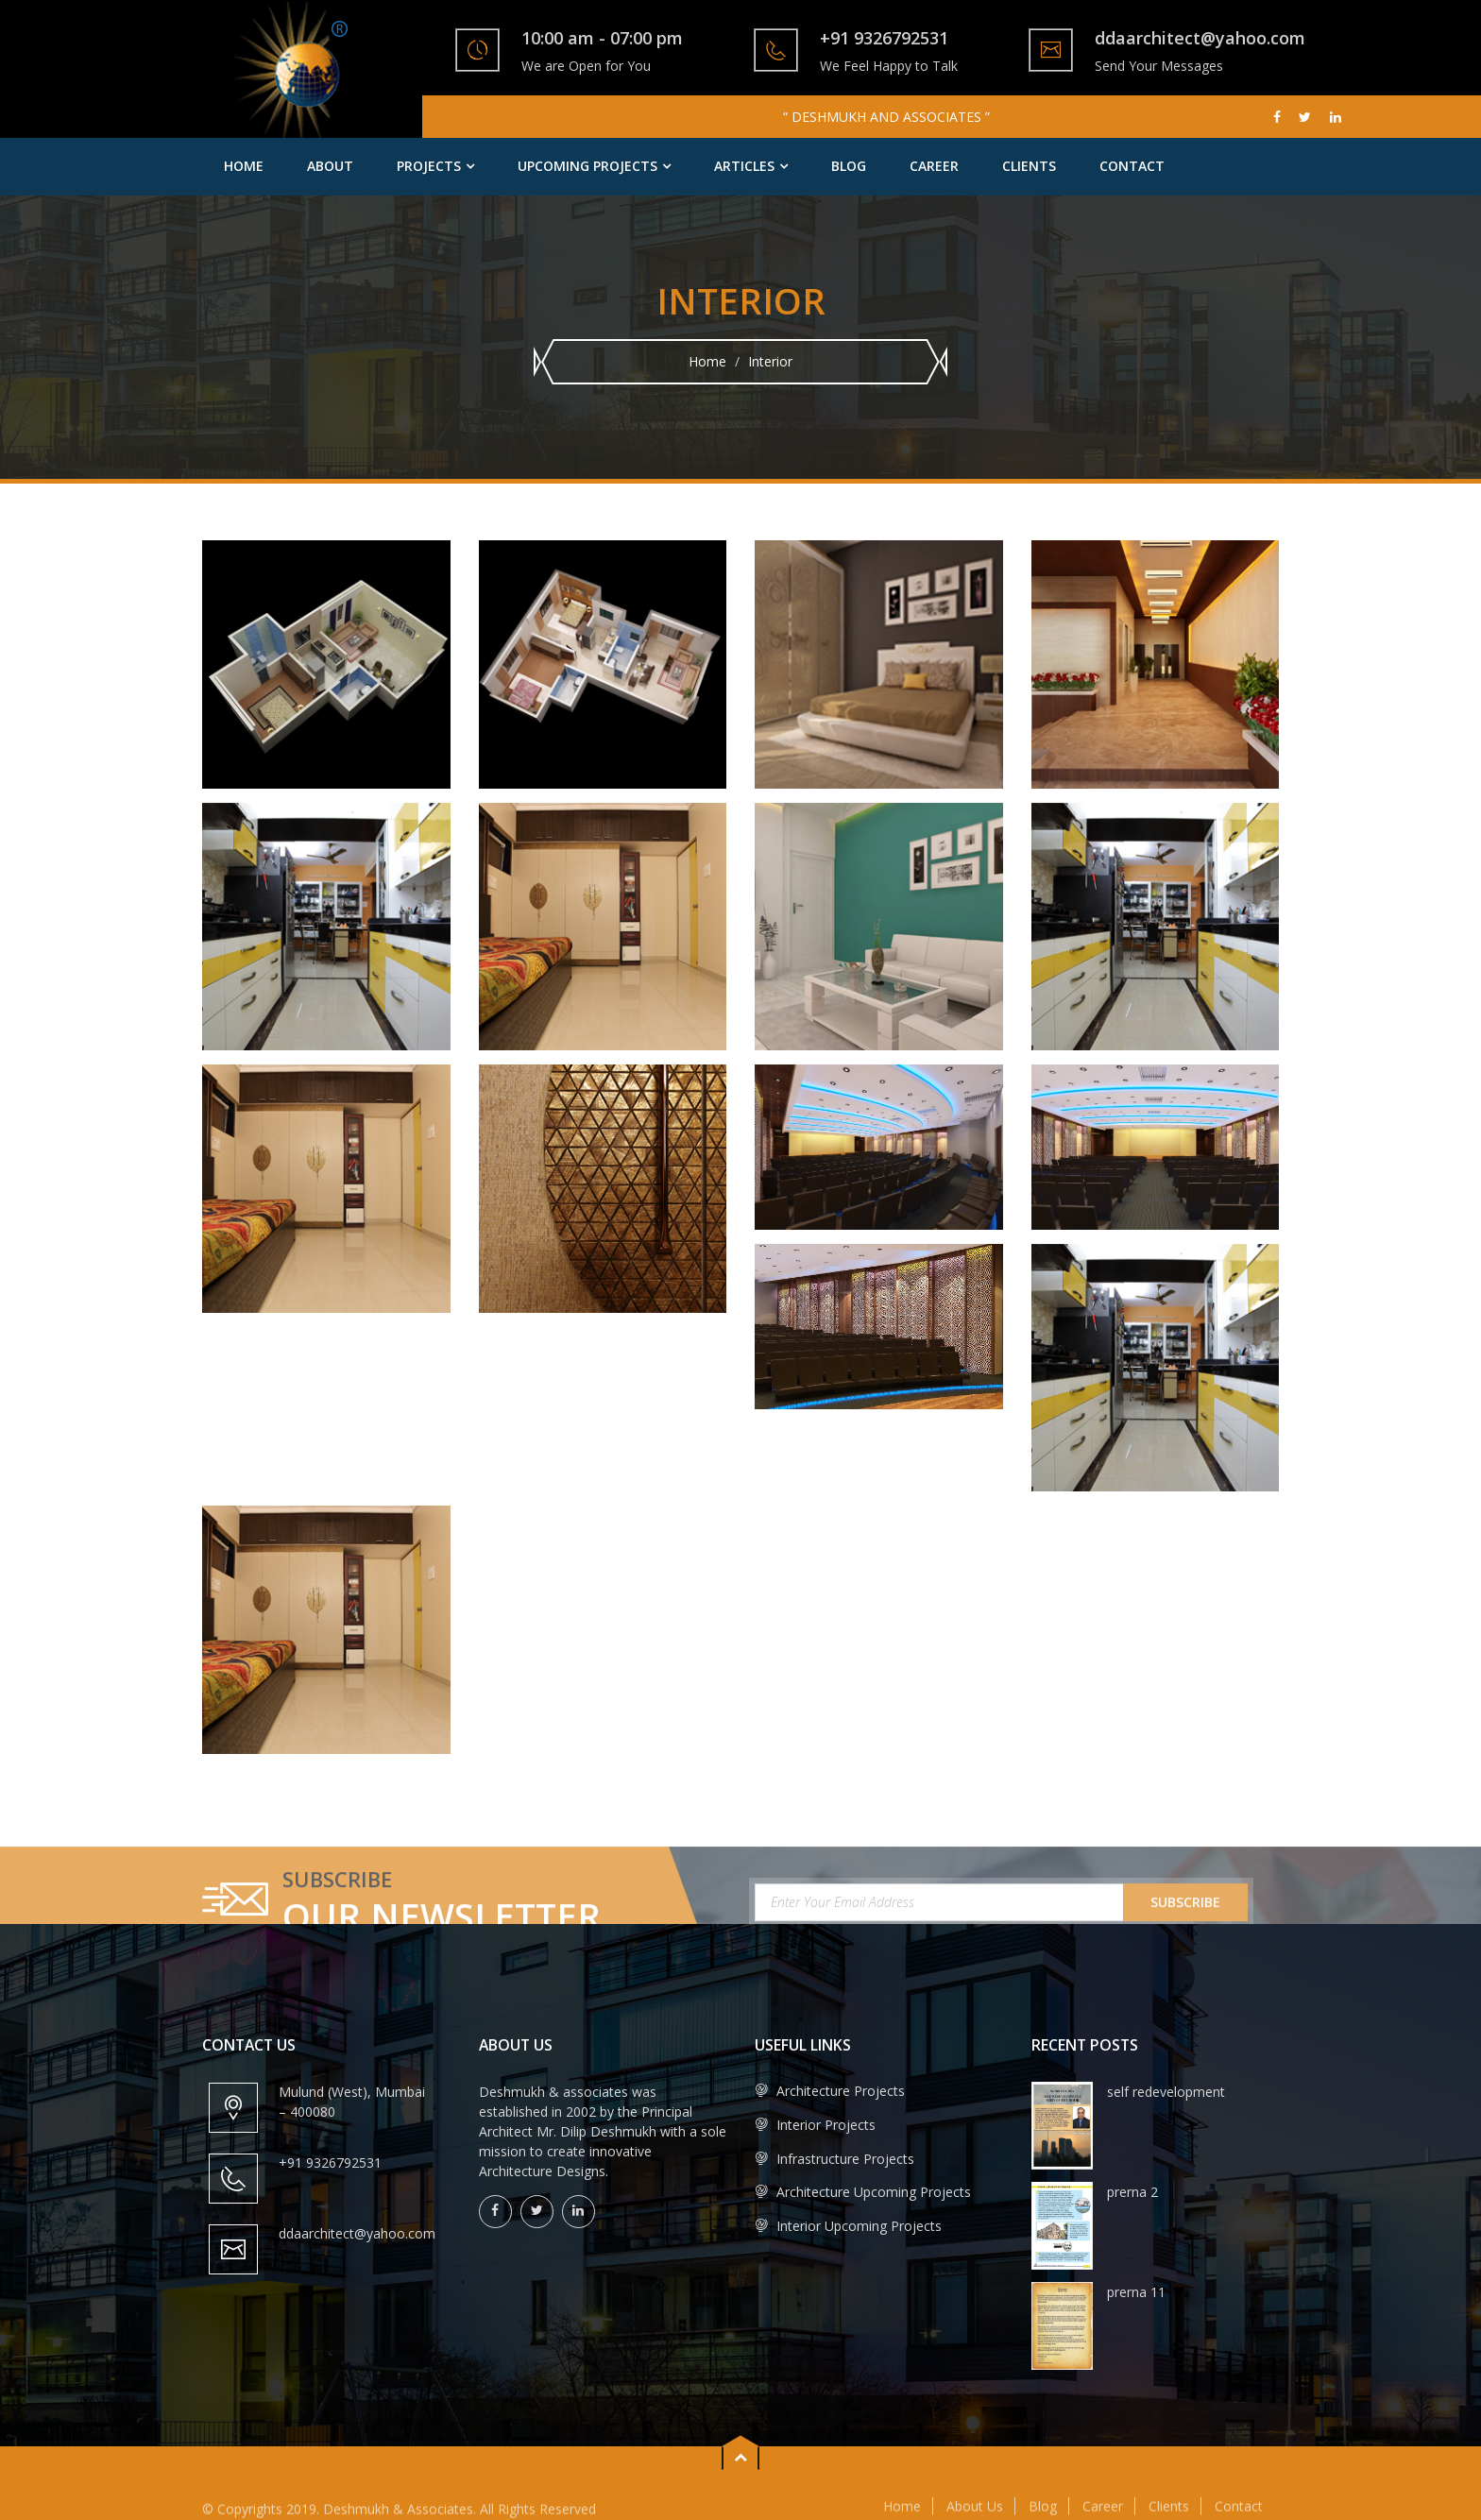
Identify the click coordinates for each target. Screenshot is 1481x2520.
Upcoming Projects (587, 166)
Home (244, 166)
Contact (1132, 166)
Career (934, 166)
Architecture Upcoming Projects (863, 2192)
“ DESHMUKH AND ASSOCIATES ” (886, 117)
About (330, 166)
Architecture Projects (830, 2091)
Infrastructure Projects (834, 2159)
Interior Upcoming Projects (848, 2226)
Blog (848, 166)
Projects (429, 166)
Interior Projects (815, 2125)
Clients (1029, 166)
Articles (744, 166)
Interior (770, 361)
